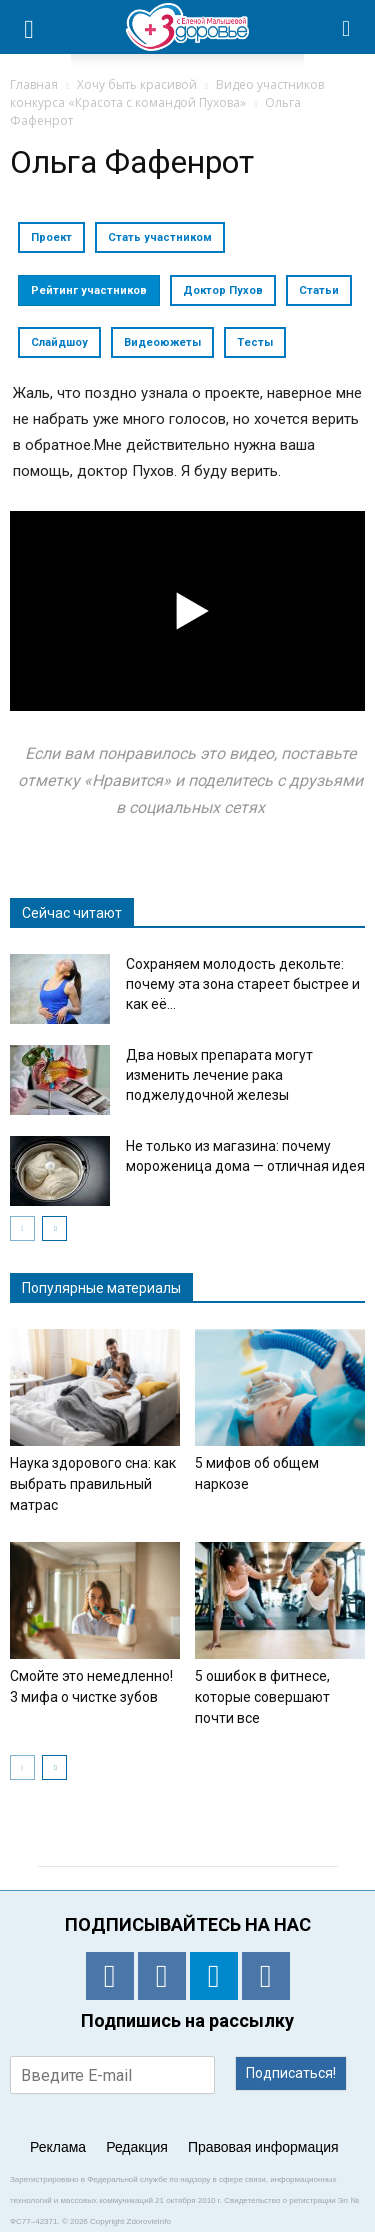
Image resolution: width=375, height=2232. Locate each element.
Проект (51, 237)
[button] (347, 27)
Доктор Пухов (223, 290)
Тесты (255, 342)
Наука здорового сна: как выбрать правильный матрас (93, 1484)
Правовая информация (263, 2147)
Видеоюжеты (162, 342)
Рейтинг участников (89, 290)
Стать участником (160, 237)
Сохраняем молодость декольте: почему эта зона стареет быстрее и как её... (243, 984)
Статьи (319, 290)
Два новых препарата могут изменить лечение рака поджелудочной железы (219, 1075)
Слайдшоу (59, 342)
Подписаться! (291, 2073)
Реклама (58, 2147)
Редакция (137, 2147)
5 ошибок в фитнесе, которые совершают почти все (262, 1697)
